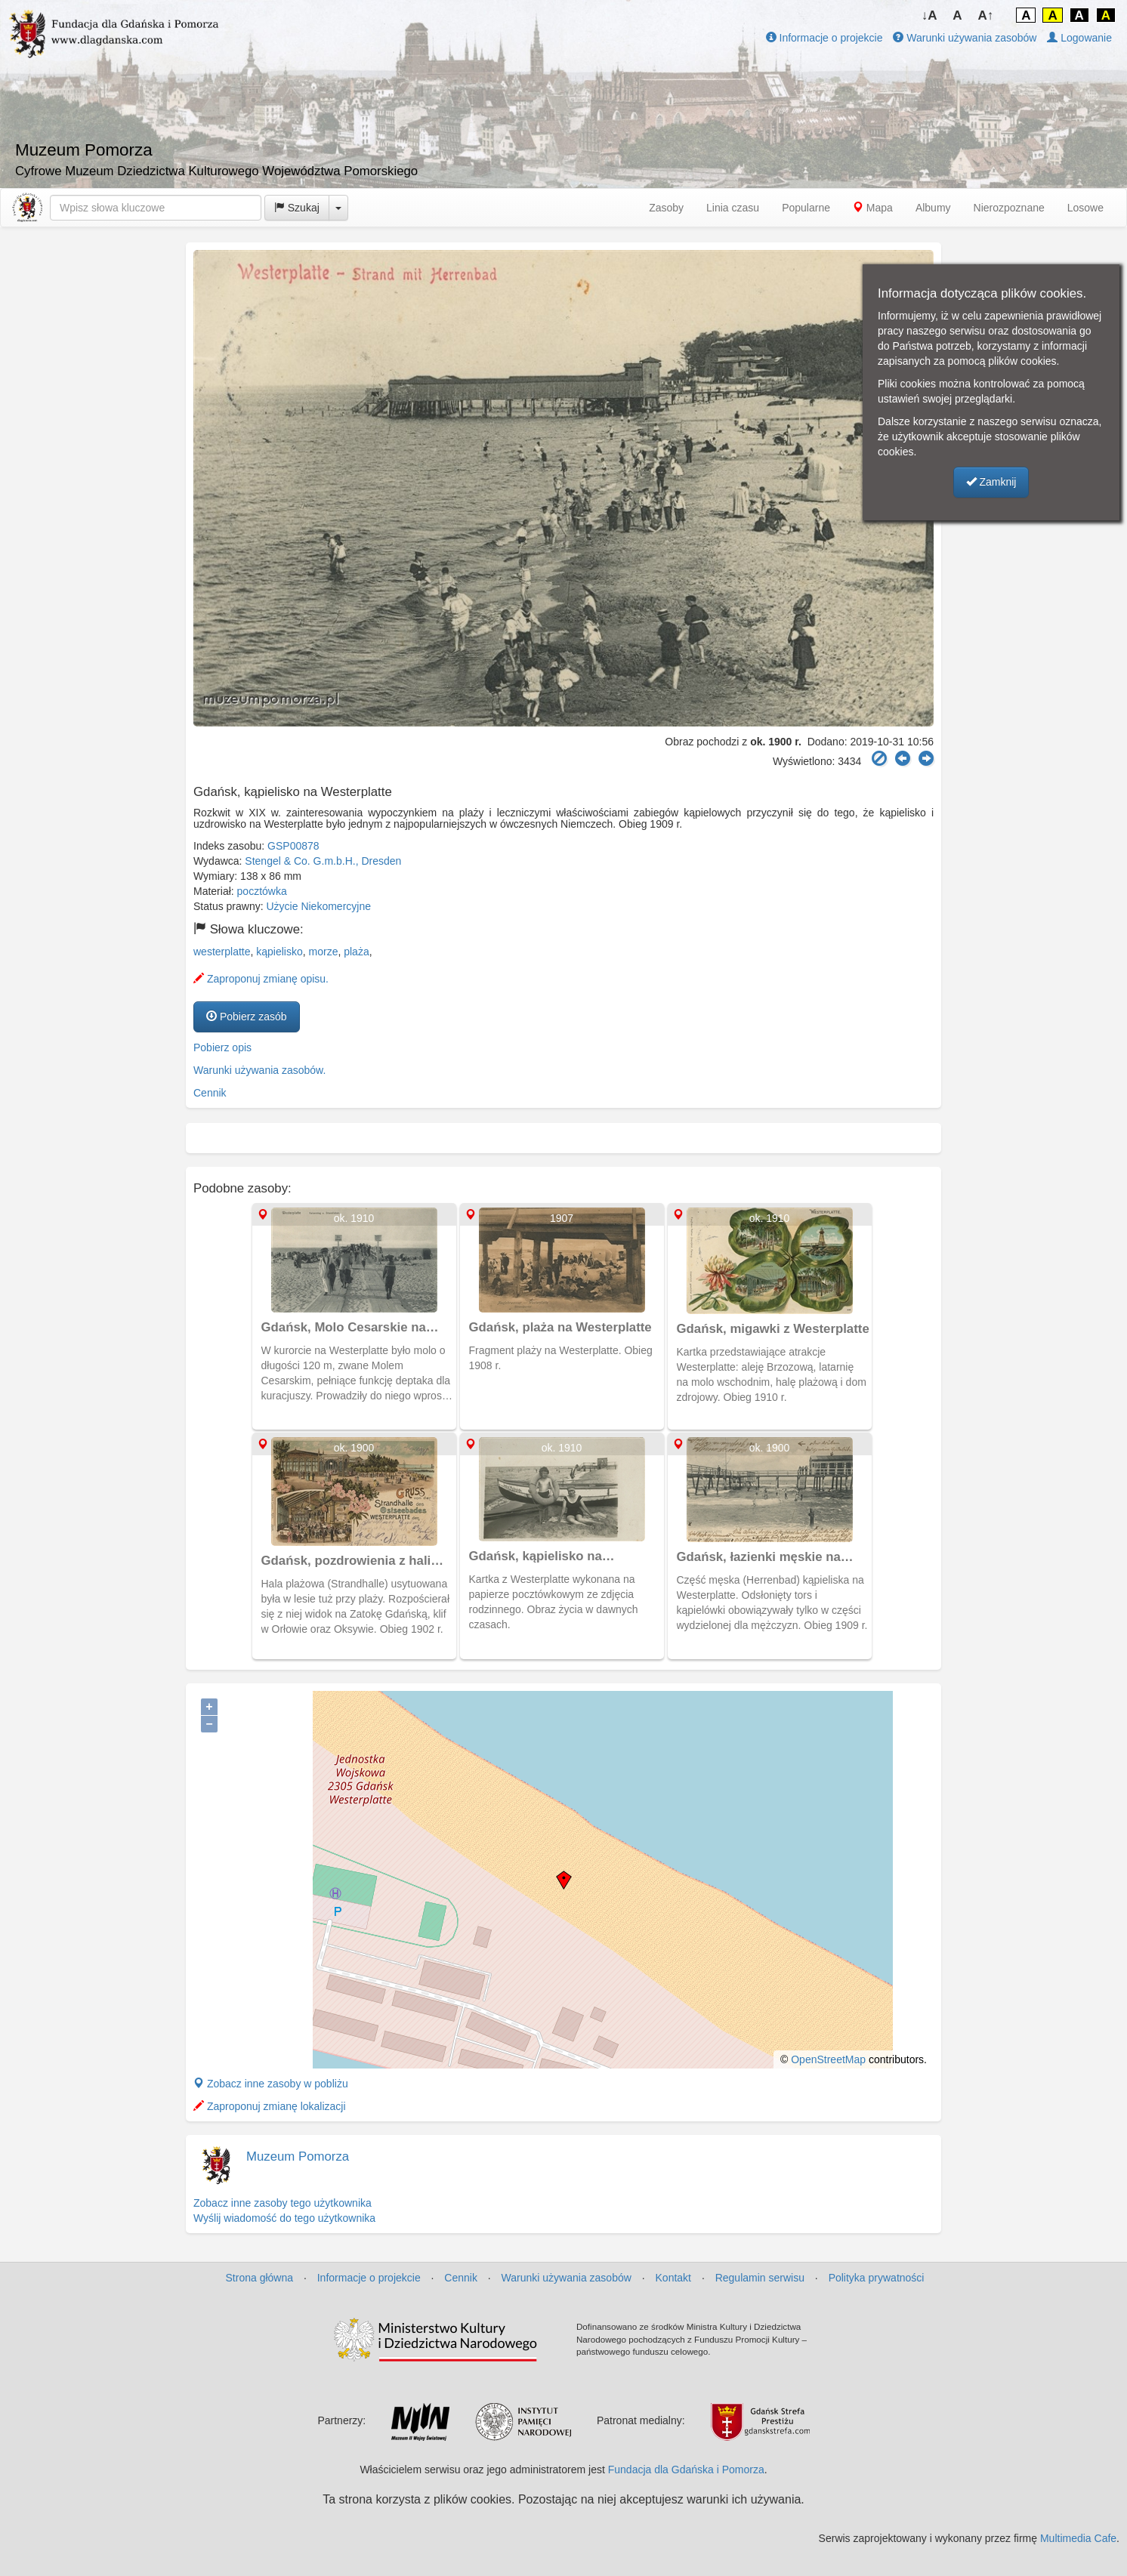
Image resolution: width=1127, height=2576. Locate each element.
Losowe (1085, 208)
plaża (356, 952)
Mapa (873, 208)
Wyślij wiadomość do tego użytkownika (284, 2218)
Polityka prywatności (877, 2278)
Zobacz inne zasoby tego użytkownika (282, 2203)
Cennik (210, 1093)
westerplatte (221, 952)
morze (323, 952)
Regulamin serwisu (759, 2278)
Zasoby (666, 208)
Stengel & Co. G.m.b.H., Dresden (323, 861)
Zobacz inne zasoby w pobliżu (270, 2084)
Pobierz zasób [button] (246, 1016)
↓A (929, 15)
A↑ (986, 15)
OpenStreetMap (828, 2059)
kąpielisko (279, 952)
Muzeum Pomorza (297, 2156)
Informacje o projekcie (824, 38)
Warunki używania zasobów (964, 38)
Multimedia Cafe (1078, 2538)
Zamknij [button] (991, 482)
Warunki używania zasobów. (259, 1070)
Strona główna (260, 2278)
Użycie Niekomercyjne (319, 906)
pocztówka (262, 891)
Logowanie (1079, 38)
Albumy (933, 208)
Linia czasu (732, 208)
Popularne (806, 208)
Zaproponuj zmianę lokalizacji (269, 2106)
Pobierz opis (222, 1047)
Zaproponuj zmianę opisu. (261, 979)
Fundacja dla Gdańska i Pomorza (686, 2469)
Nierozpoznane (1009, 208)
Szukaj (297, 208)
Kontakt (673, 2278)
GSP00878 (293, 846)
